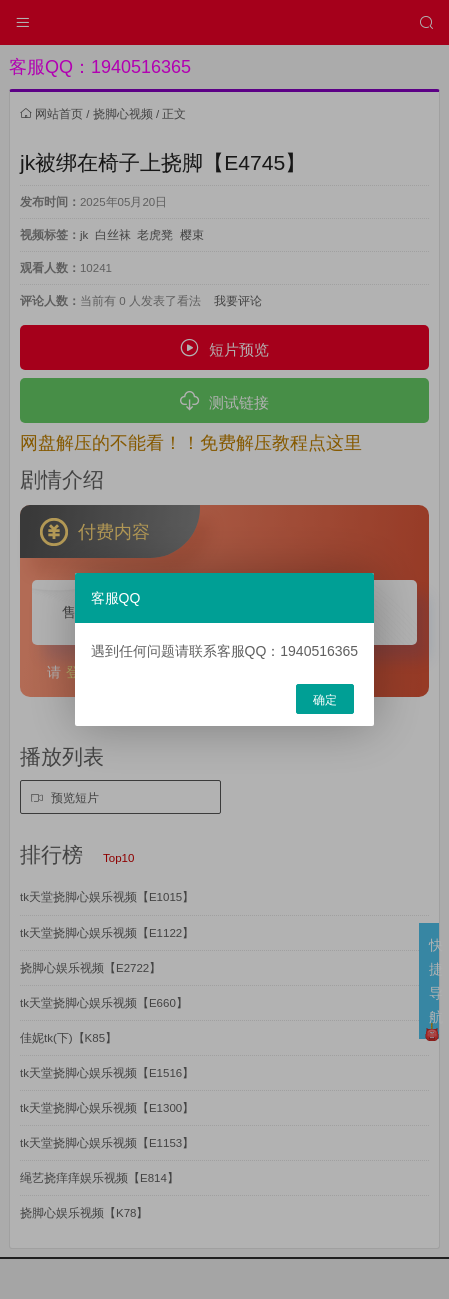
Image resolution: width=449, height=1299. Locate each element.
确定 (325, 700)
